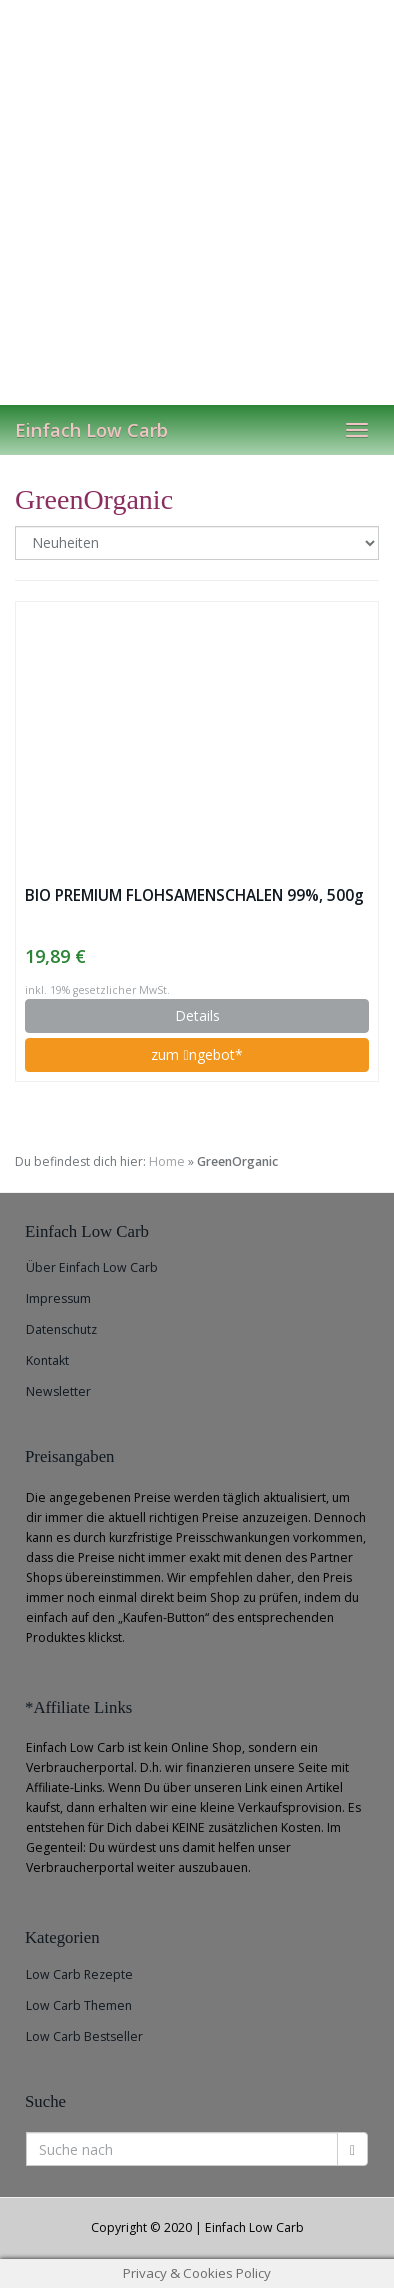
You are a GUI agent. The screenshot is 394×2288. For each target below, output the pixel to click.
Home (167, 1161)
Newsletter (58, 1391)
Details (197, 1015)
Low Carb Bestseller (84, 2036)
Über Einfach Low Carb (92, 1267)
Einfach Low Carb (91, 430)
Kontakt (47, 1360)
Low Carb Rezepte (79, 1974)
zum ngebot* (196, 1054)
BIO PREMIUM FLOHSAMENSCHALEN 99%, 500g (194, 895)
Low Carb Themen (79, 2005)
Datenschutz (61, 1329)
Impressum (58, 1298)
